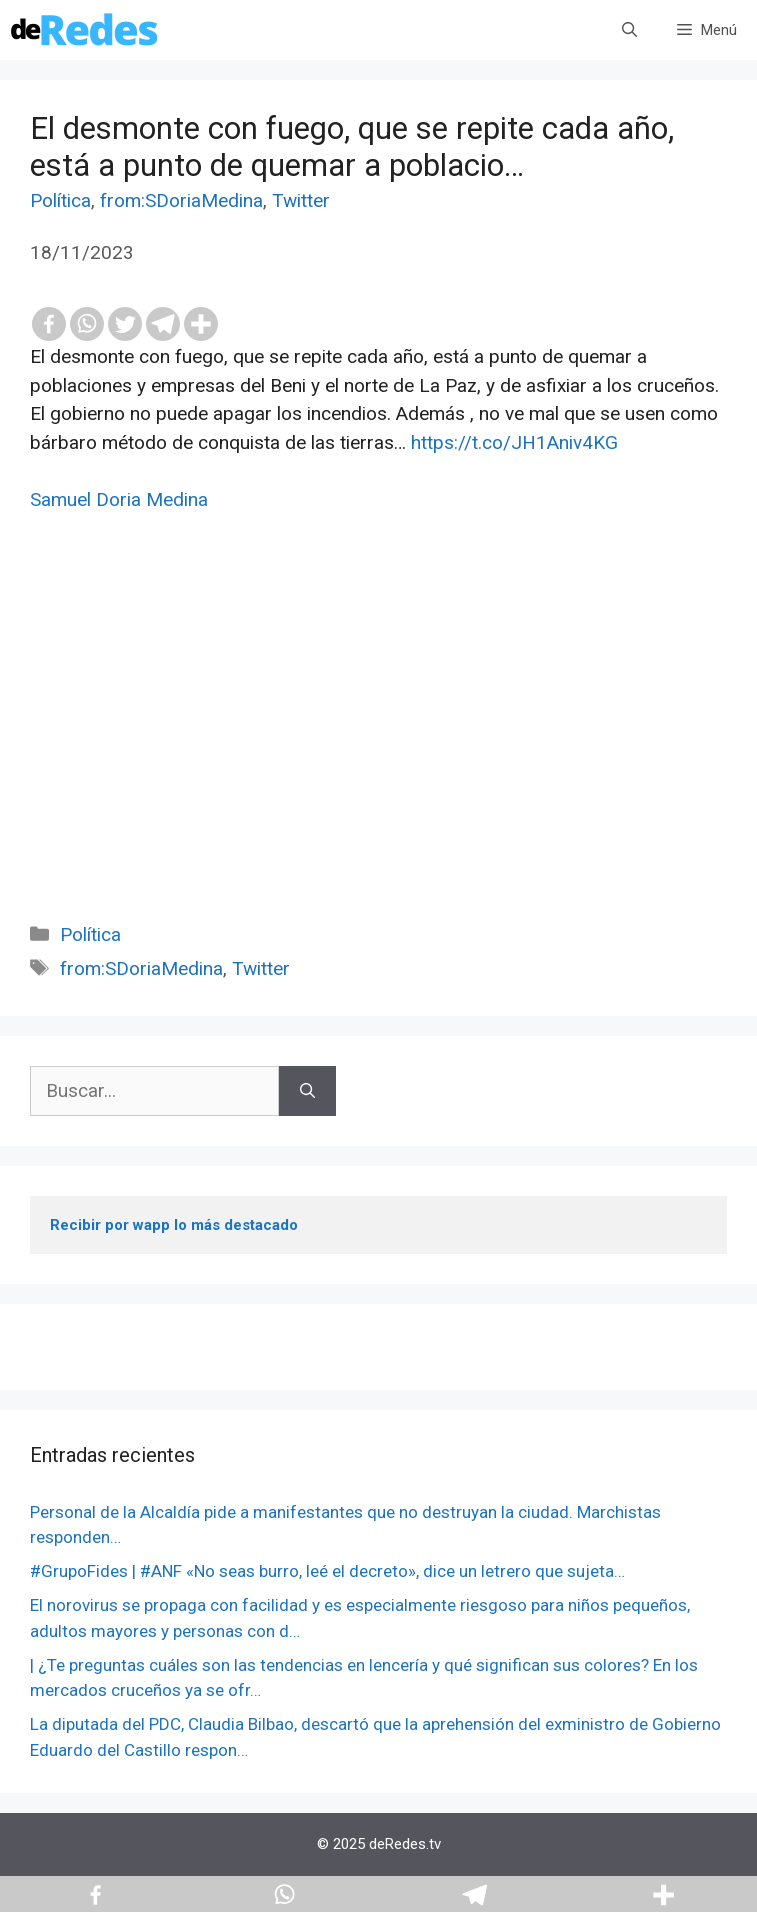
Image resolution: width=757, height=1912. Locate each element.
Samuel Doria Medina (119, 499)
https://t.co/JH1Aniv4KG (514, 442)
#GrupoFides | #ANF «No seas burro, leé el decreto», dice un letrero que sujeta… (327, 1571)
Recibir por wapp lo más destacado (174, 1225)
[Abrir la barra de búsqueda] (629, 30)
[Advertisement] (378, 740)
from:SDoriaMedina (181, 200)
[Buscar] (307, 1091)
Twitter (301, 200)
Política (60, 200)
